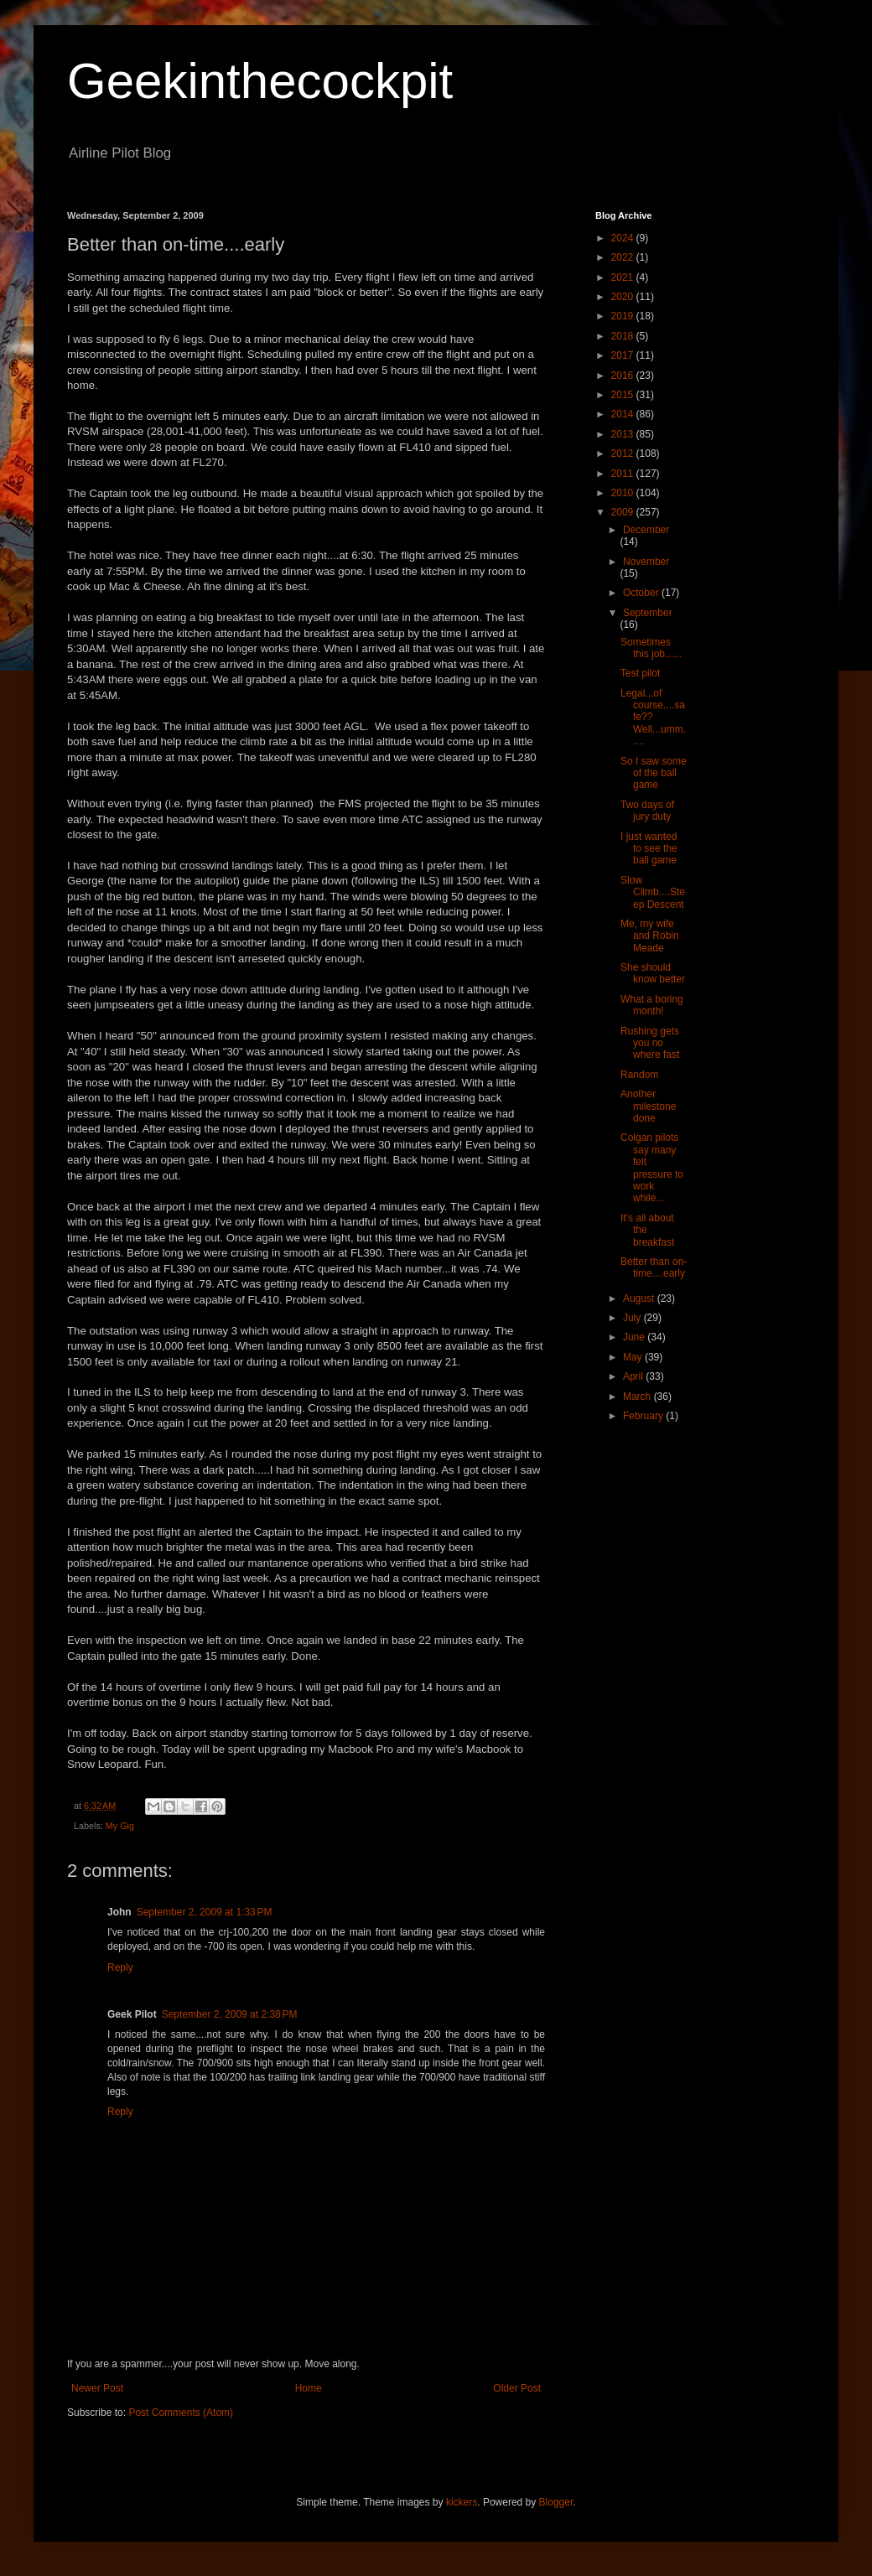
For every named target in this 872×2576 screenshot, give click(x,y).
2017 (623, 355)
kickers (461, 2502)
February (644, 1416)
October (642, 593)
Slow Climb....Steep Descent (652, 892)
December (646, 530)
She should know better (652, 973)
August (640, 1298)
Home (308, 2388)
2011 (623, 473)
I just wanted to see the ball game (648, 849)
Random (639, 1075)
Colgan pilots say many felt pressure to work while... (651, 1168)
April (634, 1376)
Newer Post (97, 2388)
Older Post (517, 2388)
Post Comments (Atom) (180, 2412)
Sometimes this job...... (651, 648)
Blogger (556, 2502)
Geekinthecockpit (260, 81)
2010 (623, 493)
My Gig (120, 1826)
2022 (623, 257)
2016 (623, 375)
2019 (623, 316)
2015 (623, 395)
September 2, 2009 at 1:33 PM (204, 1912)
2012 (623, 453)
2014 (623, 414)
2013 (623, 434)
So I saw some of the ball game (653, 773)
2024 (623, 238)
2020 (623, 297)
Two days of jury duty (647, 810)
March (638, 1396)
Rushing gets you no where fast (649, 1043)
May (634, 1357)
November (646, 562)
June (635, 1337)
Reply (120, 1967)
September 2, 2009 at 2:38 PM (230, 2014)
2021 (623, 277)
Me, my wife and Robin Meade (649, 936)
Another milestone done (648, 1106)
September (647, 613)
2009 (623, 512)
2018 (623, 336)
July (633, 1318)
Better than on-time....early (653, 1267)
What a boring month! (651, 1005)
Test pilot (640, 673)
